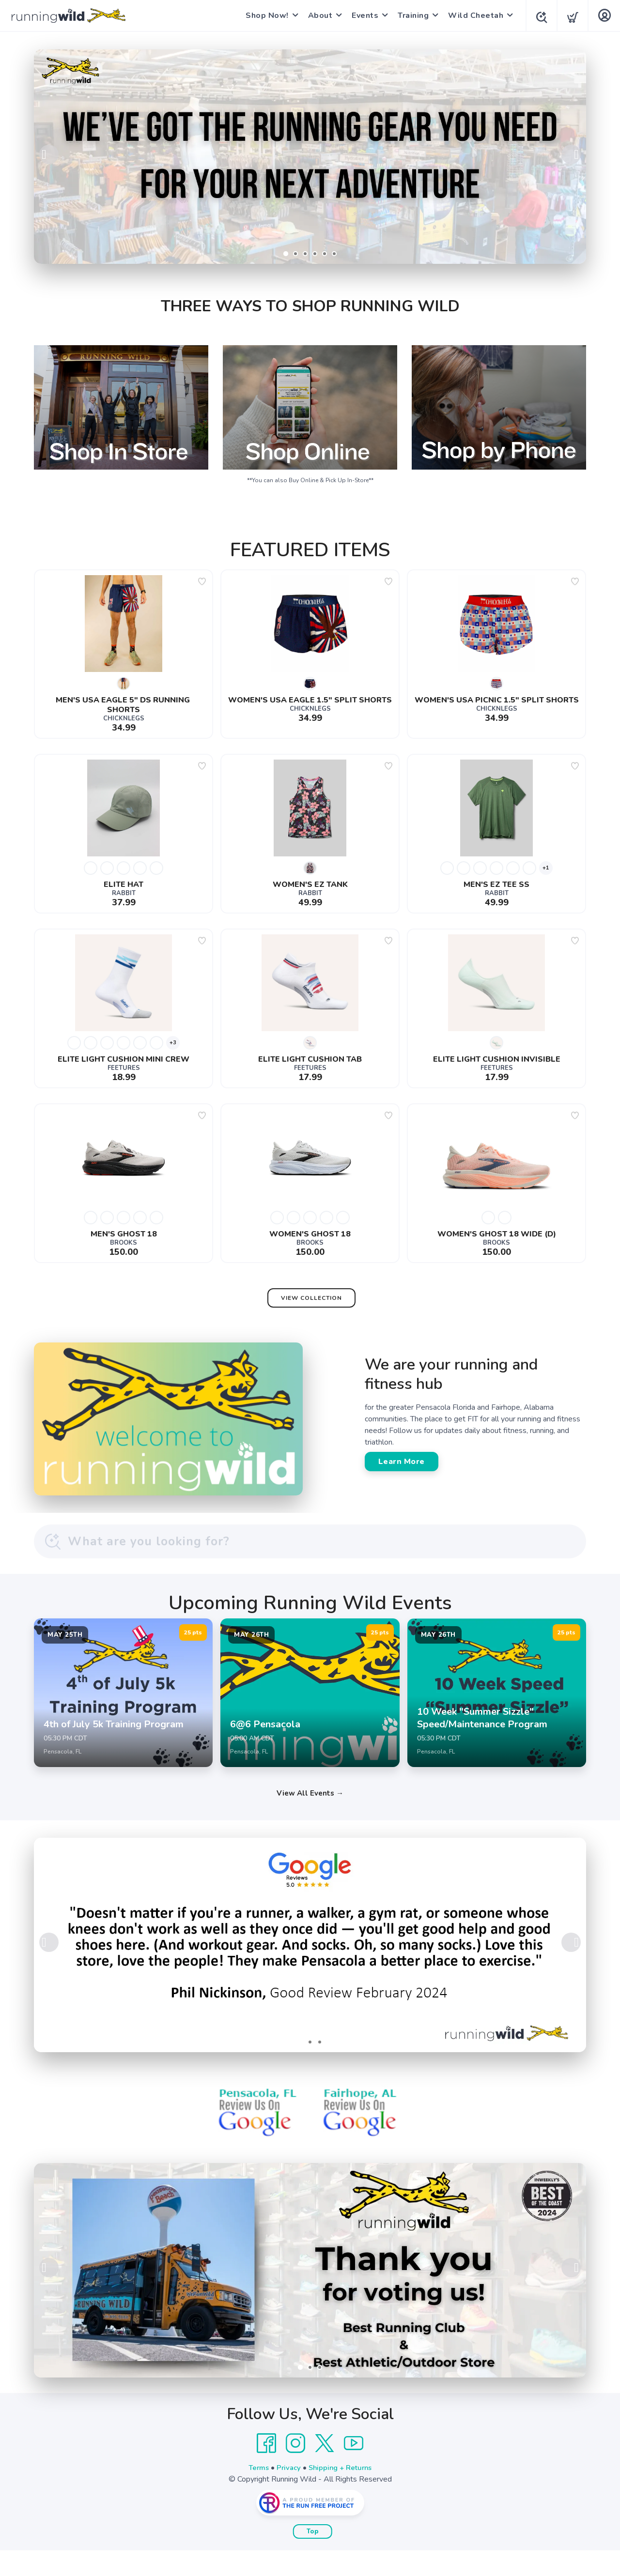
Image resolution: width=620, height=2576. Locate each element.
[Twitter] (324, 2469)
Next (571, 154)
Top (313, 2557)
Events (362, 15)
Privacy (287, 2493)
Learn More (401, 1461)
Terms (256, 2493)
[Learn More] (310, 2296)
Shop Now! (264, 15)
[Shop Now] (310, 156)
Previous (49, 154)
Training (410, 15)
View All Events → (310, 1819)
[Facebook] (266, 2469)
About (317, 15)
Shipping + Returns (342, 2493)
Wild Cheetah (472, 15)
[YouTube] (353, 2469)
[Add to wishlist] (202, 581)
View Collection (311, 1298)
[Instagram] (295, 2469)
